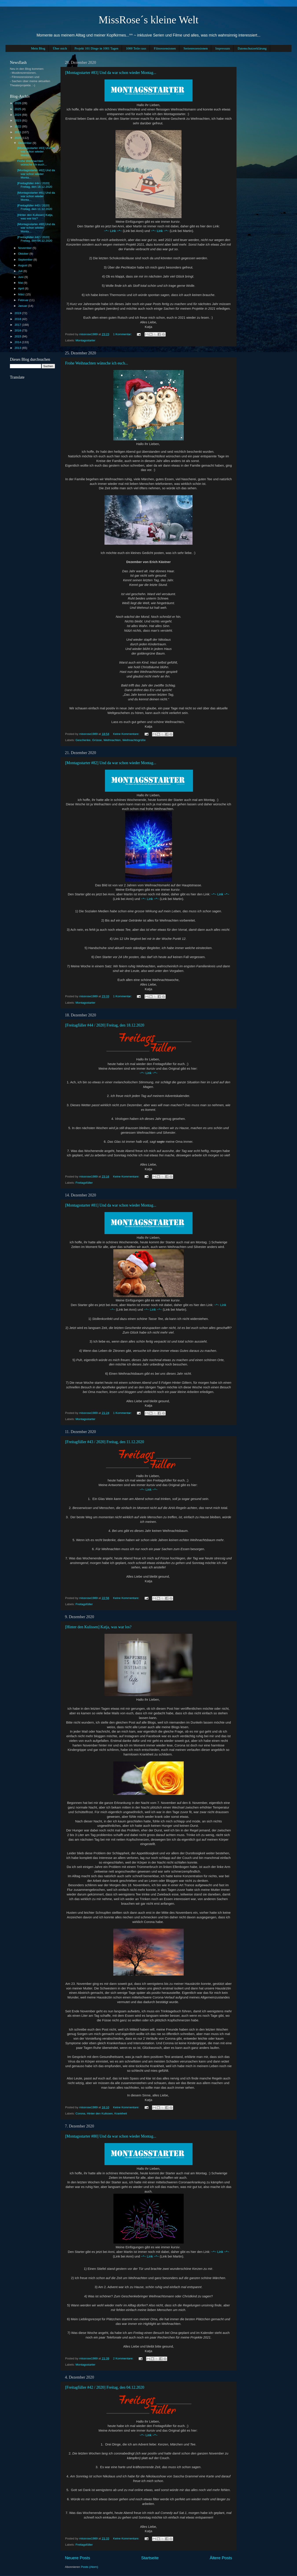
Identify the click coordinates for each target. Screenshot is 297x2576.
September (25, 259)
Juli (20, 271)
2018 (18, 319)
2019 (18, 313)
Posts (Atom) (89, 2567)
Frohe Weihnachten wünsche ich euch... (96, 363)
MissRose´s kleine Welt (148, 20)
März (22, 294)
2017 (18, 324)
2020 (18, 138)
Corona (80, 2113)
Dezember (25, 143)
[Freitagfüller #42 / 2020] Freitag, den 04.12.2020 (104, 2387)
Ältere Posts (221, 2558)
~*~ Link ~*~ (113, 231)
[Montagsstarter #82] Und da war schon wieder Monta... (36, 174)
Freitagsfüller (84, 1182)
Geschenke (82, 740)
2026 (18, 103)
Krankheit (120, 2113)
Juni (21, 277)
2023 (18, 120)
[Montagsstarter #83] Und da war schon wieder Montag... (110, 72)
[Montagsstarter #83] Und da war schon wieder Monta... (36, 151)
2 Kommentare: (123, 2358)
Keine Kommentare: (126, 734)
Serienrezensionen (195, 48)
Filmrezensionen (165, 48)
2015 (18, 336)
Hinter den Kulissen (100, 2113)
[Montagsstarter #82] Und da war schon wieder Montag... (110, 763)
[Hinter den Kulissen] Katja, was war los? (98, 1627)
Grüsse (97, 740)
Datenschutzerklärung (252, 48)
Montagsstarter (85, 340)
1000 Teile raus (136, 48)
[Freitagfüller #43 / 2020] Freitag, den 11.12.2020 (104, 1442)
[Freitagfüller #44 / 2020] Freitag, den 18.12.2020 (104, 1025)
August (23, 265)
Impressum (222, 48)
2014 (18, 342)
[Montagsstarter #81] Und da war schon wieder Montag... (110, 1205)
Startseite (150, 2558)
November (25, 248)
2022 (18, 126)
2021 (18, 132)
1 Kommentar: (123, 334)
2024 (18, 114)
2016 (18, 330)
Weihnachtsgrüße (134, 740)
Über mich (60, 48)
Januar (23, 305)
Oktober (23, 253)
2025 (18, 109)
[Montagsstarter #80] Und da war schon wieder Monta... (36, 228)
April (21, 288)
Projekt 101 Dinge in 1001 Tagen (96, 48)
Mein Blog (38, 48)
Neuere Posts (77, 2558)
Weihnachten (112, 740)
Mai (21, 282)
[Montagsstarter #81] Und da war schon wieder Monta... (36, 196)
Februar (23, 300)
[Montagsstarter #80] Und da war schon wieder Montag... (110, 2136)
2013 (18, 348)
